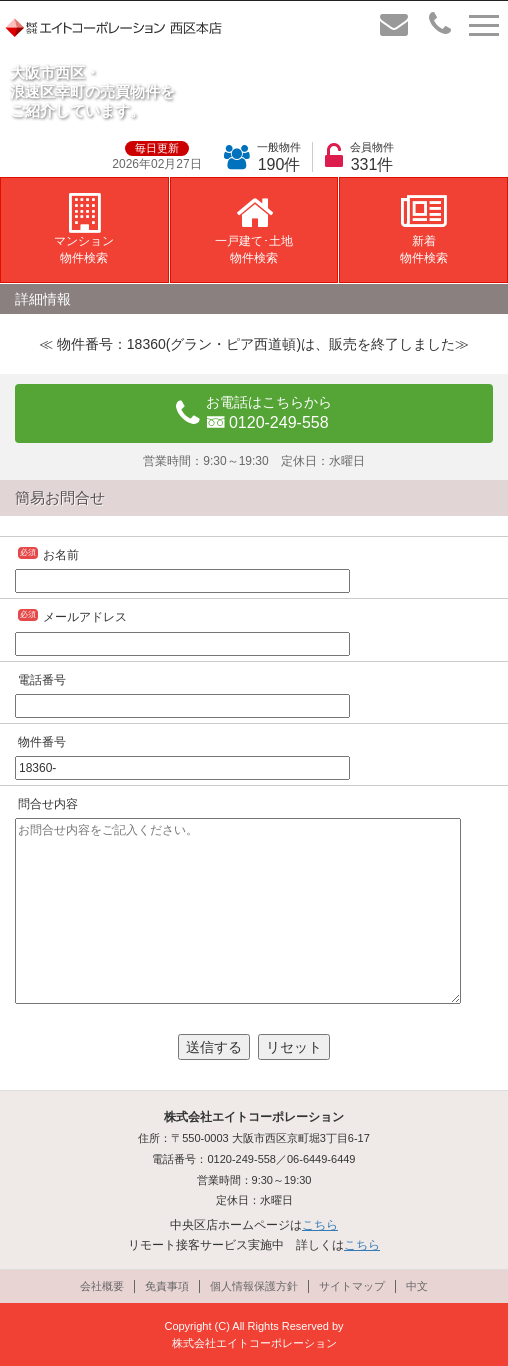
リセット (294, 1047)
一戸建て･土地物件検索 (254, 229)
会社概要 (102, 1286)
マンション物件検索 (84, 229)
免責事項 (167, 1286)
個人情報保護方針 (254, 1286)
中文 (417, 1286)
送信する (214, 1047)
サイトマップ (352, 1286)
